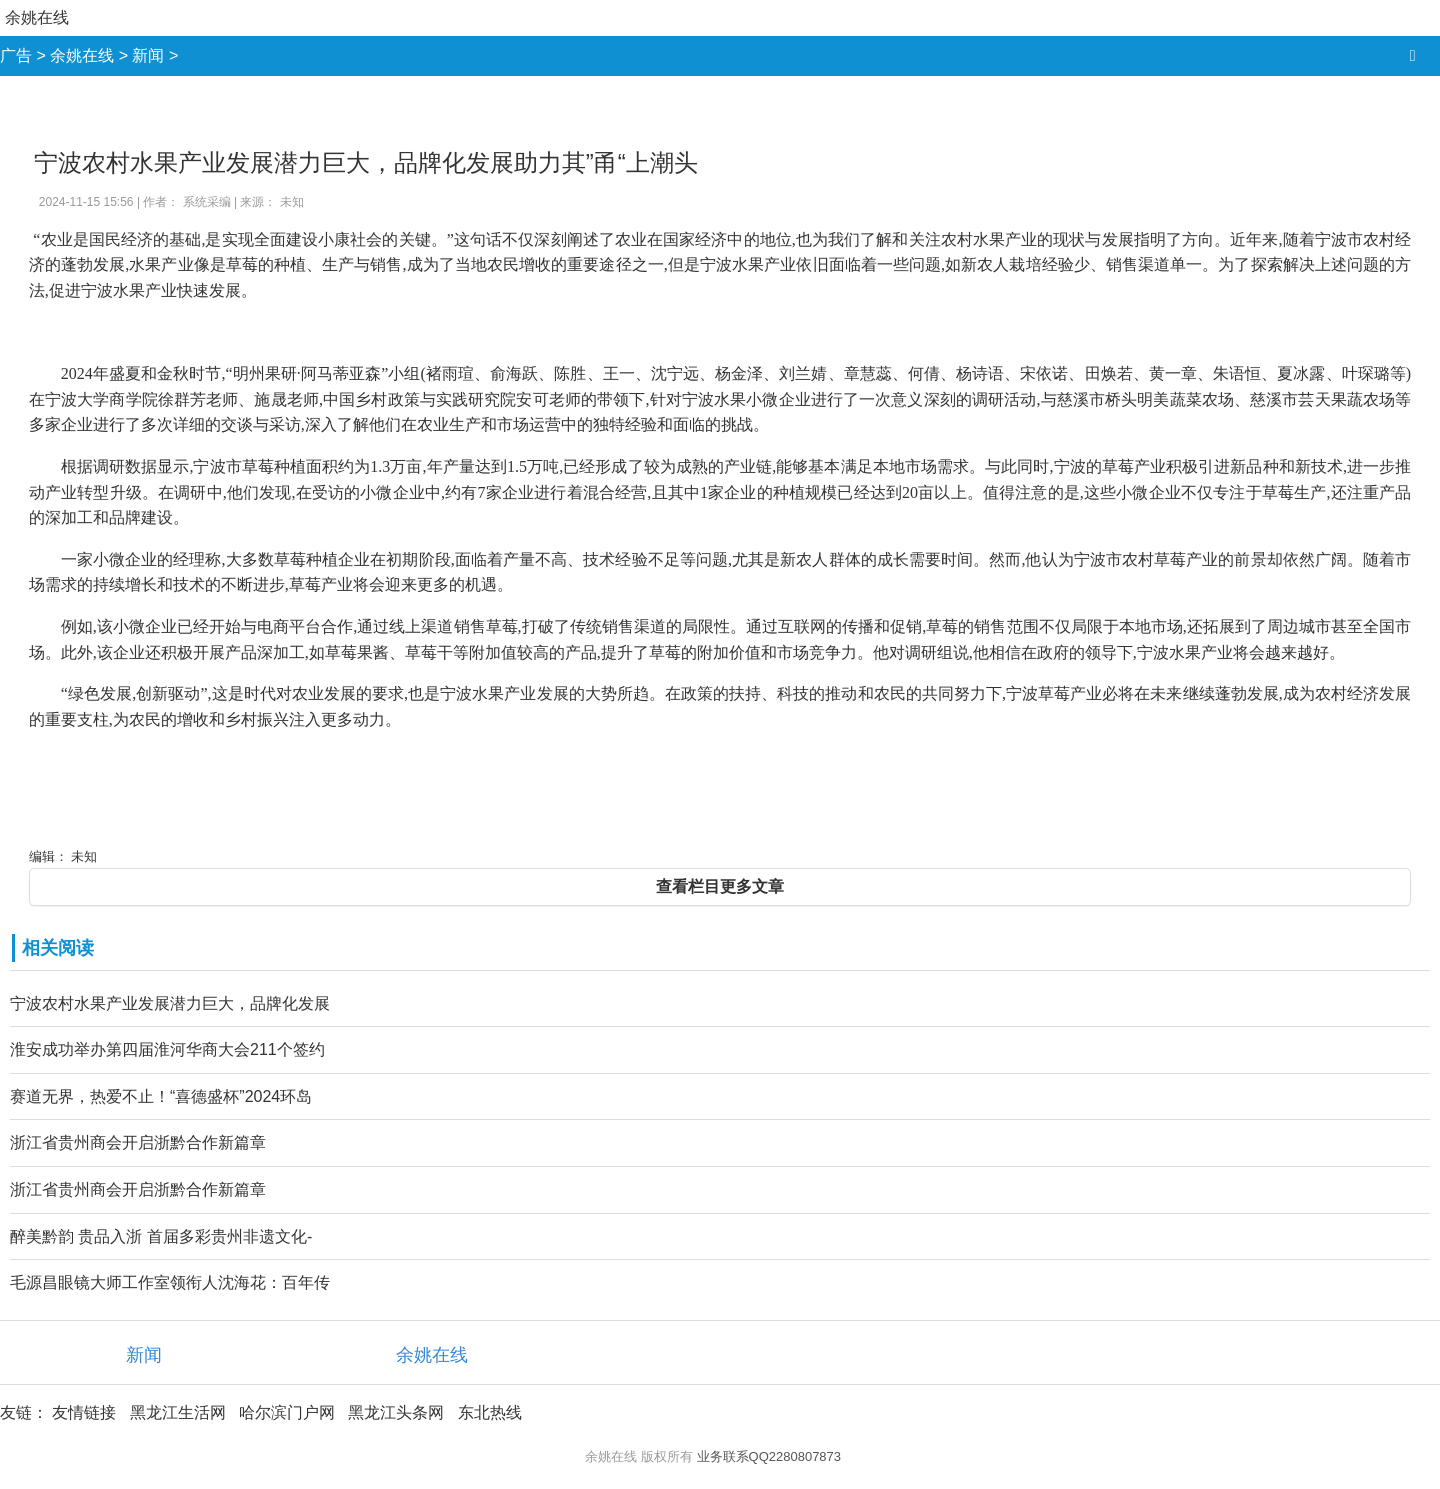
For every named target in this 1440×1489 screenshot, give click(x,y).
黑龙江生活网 (178, 1412)
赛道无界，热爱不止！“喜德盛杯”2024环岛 (161, 1096)
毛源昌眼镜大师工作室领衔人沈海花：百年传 (170, 1282)
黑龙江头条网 (396, 1412)
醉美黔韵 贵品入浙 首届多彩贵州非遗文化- (161, 1236)
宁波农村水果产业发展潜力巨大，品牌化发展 (170, 1003)
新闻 (148, 55)
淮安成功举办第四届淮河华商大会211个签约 (167, 1049)
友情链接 (84, 1412)
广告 (16, 55)
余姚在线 (37, 17)
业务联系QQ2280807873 (769, 1456)
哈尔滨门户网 (287, 1412)
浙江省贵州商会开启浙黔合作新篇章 (138, 1142)
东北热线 (490, 1412)
